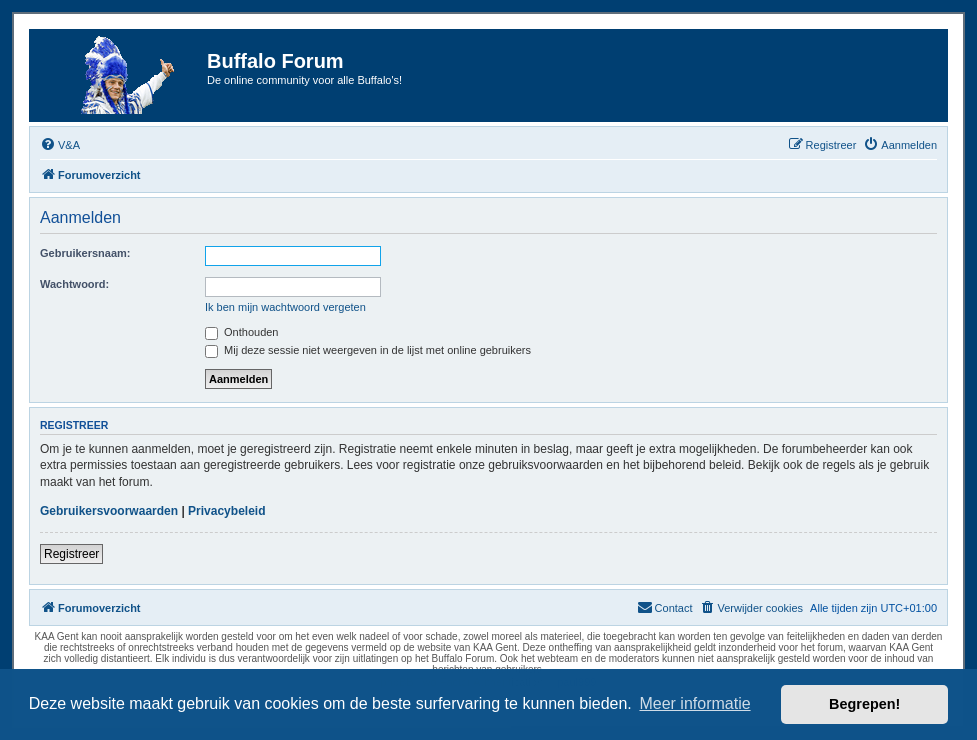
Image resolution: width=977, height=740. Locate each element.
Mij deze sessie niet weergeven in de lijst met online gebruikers (368, 350)
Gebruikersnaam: (85, 253)
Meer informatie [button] (694, 703)
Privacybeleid (226, 511)
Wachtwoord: (74, 284)
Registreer (71, 554)
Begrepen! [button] (864, 704)
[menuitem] (60, 145)
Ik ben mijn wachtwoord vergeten (285, 307)
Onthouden (242, 332)
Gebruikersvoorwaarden (109, 511)
